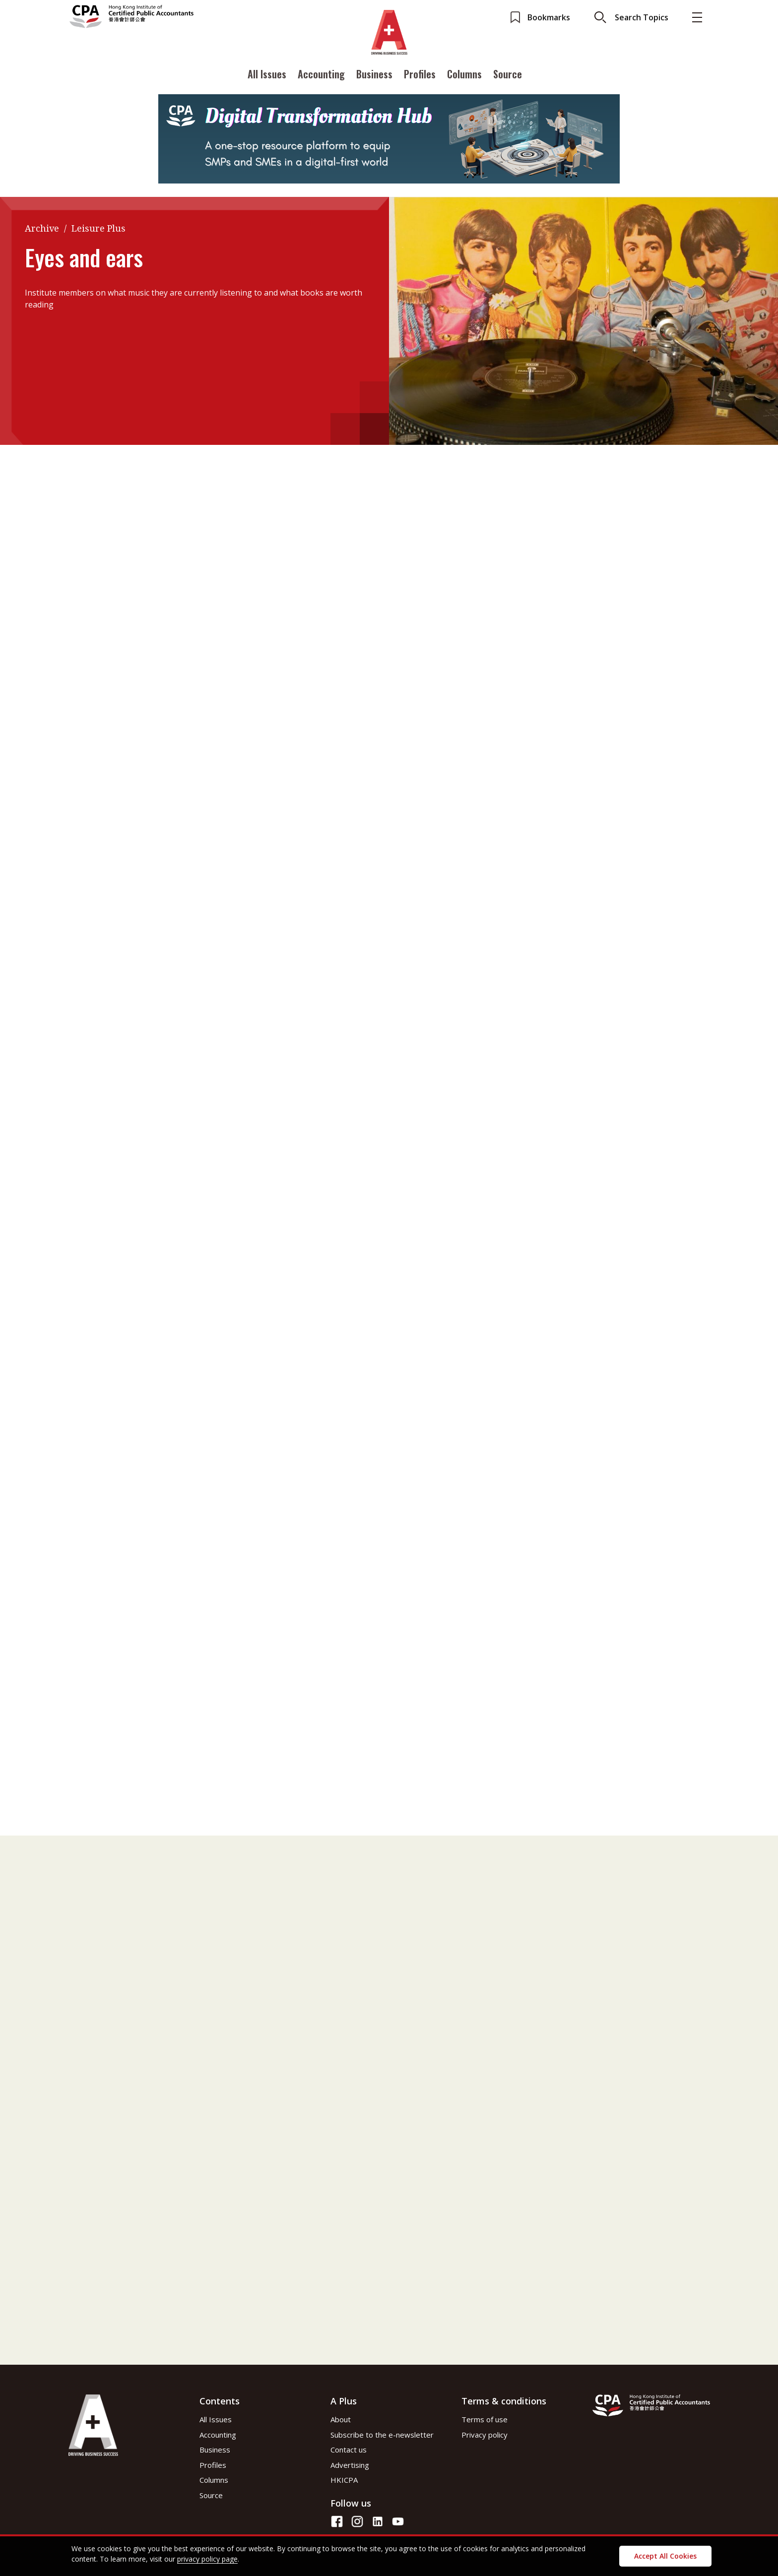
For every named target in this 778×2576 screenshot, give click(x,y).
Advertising (349, 2465)
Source (507, 75)
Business (374, 75)
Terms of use (484, 2419)
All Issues (267, 75)
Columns (464, 75)
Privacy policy (484, 2435)
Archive (42, 228)
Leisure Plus (98, 228)
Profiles (420, 75)
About (340, 2419)
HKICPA (344, 2480)
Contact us (348, 2449)
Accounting (321, 75)
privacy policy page (207, 2559)
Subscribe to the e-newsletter (382, 2435)
